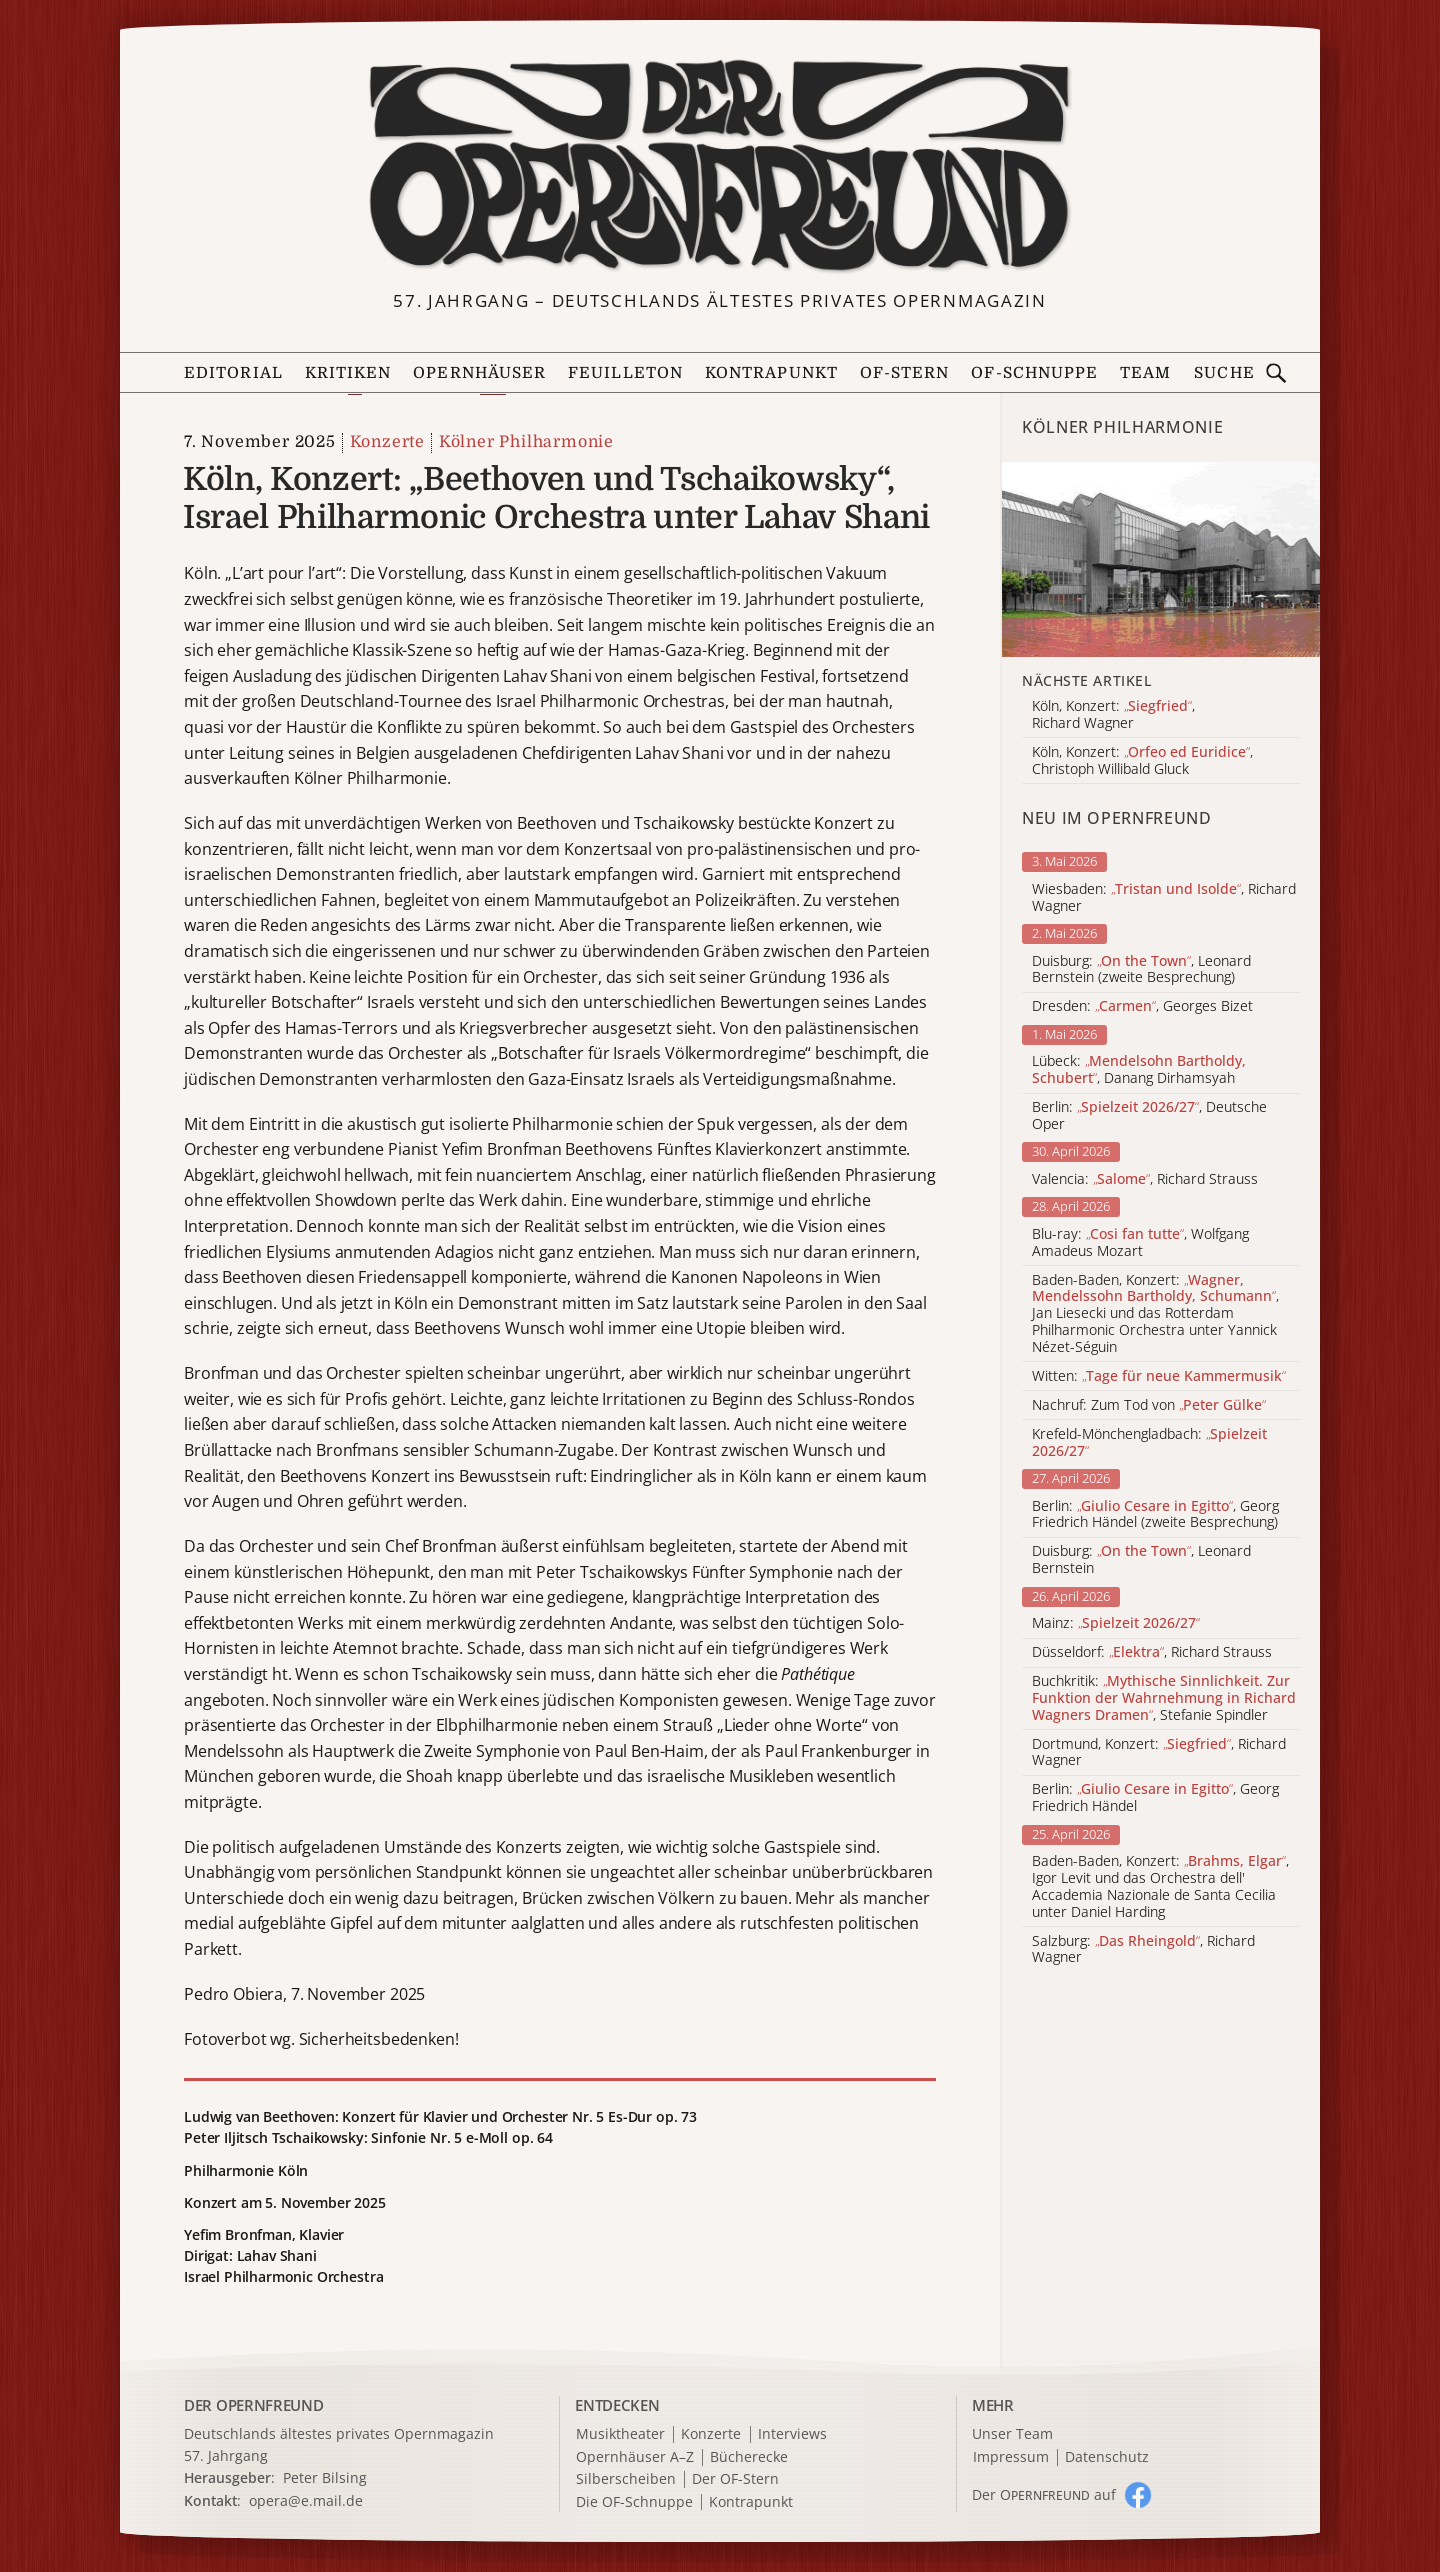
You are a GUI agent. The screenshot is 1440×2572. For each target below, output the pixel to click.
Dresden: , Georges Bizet (1142, 1006)
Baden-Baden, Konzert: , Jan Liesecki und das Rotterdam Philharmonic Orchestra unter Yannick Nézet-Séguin (1155, 1314)
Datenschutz (1107, 2457)
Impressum (1011, 2457)
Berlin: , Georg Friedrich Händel (1155, 1798)
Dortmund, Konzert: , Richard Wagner (1159, 1753)
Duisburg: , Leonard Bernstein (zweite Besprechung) (1141, 970)
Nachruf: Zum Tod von (1149, 1405)
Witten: (1159, 1376)
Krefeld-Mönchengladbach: (1149, 1443)
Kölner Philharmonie (526, 442)
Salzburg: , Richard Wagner (1143, 1950)
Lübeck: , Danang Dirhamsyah (1139, 1070)
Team (1145, 373)
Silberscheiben (626, 2479)
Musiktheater (620, 2434)
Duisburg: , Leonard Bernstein (1141, 1560)
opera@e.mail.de (306, 2500)
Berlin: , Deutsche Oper (1149, 1116)
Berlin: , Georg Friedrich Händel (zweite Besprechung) (1155, 1515)
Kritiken (348, 373)
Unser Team (1012, 2433)
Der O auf (1044, 2494)
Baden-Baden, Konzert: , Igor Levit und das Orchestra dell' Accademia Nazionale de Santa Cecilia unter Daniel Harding (1160, 1886)
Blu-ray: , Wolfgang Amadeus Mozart (1140, 1243)
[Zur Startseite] (720, 166)
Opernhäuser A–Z (635, 2457)
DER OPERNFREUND (254, 2405)
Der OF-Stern (735, 2479)
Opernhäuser (479, 373)
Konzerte (387, 442)
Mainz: (1116, 1623)
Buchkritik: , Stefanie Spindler (1164, 1698)
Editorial (233, 373)
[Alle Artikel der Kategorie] (1161, 559)
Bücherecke (749, 2457)
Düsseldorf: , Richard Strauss (1152, 1652)
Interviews (792, 2434)
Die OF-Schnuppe (634, 2502)
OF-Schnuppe (1034, 373)
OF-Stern (905, 373)
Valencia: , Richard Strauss (1145, 1179)
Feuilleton (625, 373)
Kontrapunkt (771, 373)
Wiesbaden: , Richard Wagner (1164, 898)
